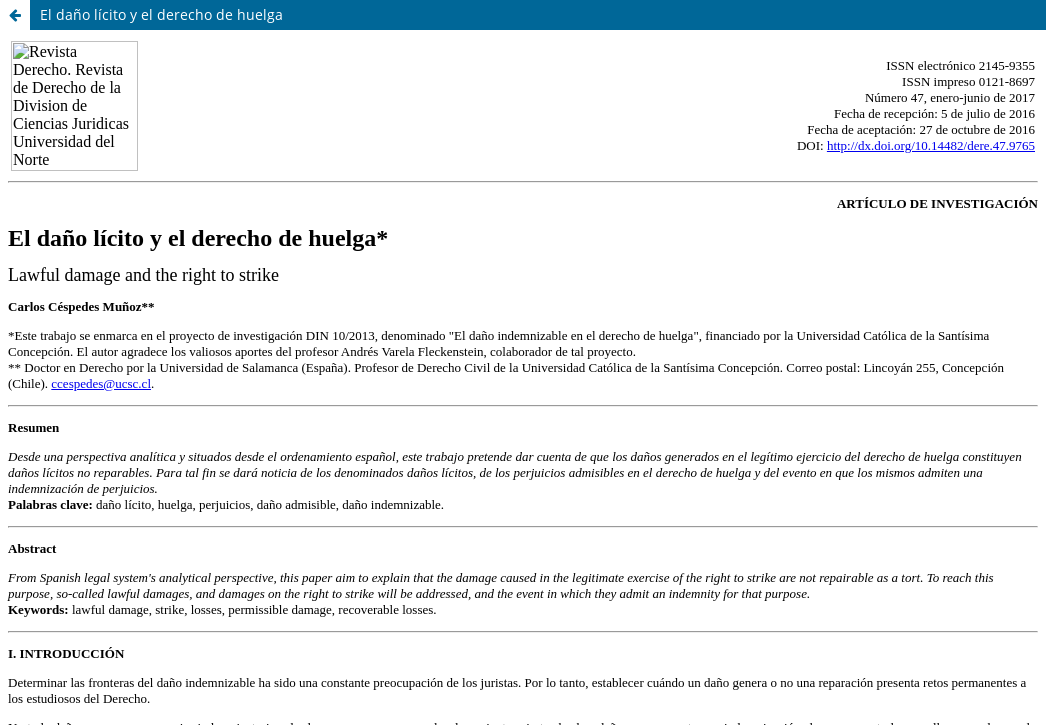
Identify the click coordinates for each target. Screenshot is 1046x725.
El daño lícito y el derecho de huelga (161, 14)
